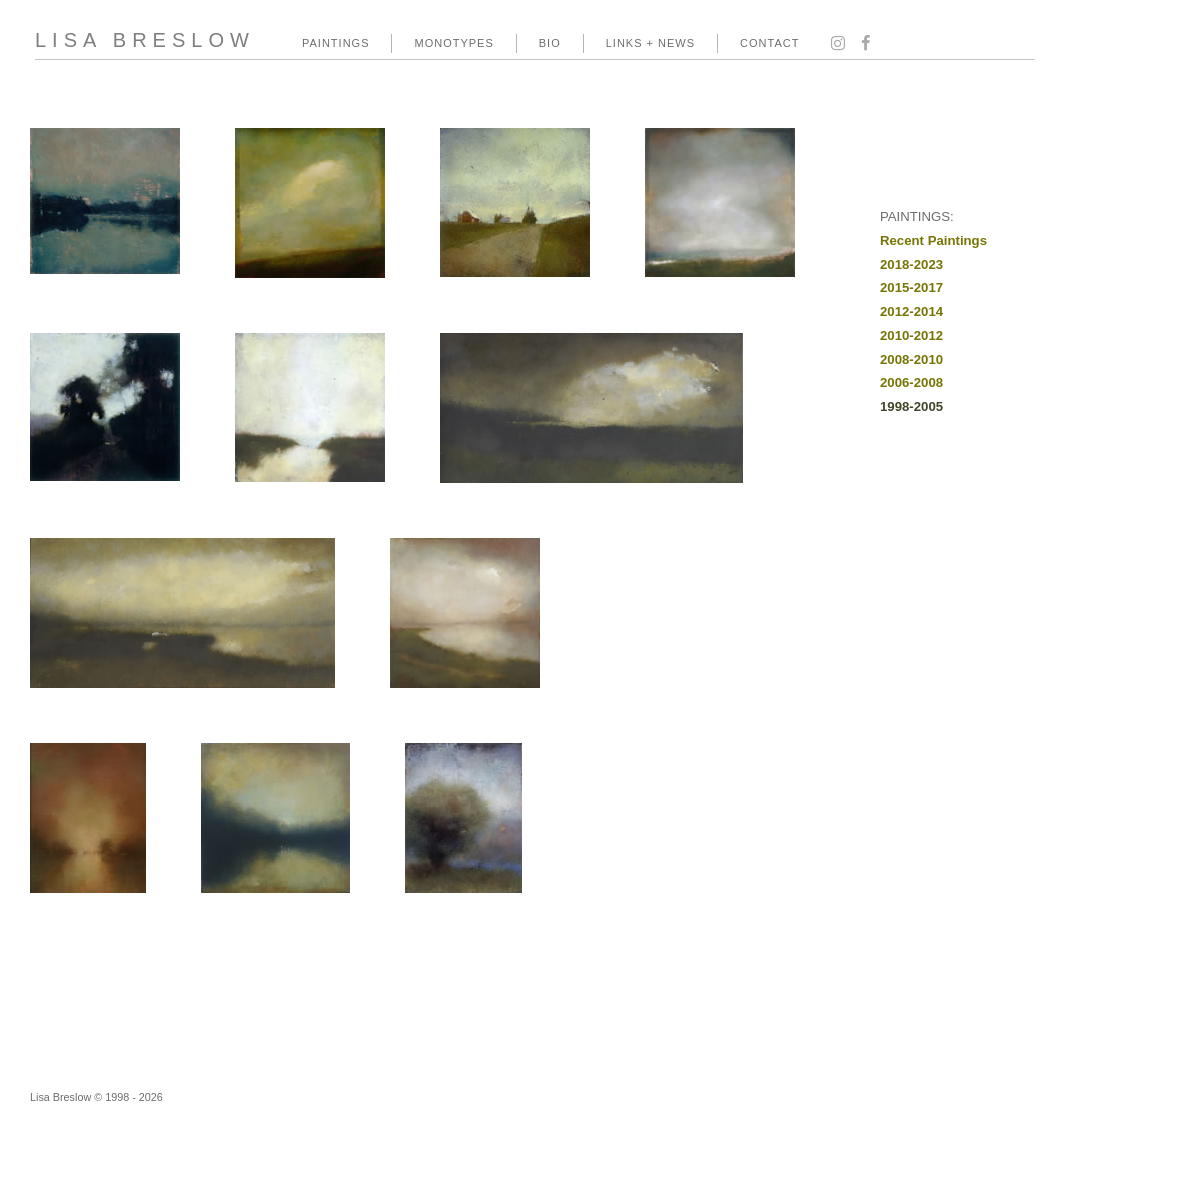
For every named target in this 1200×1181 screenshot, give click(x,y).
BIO (550, 43)
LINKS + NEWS (650, 43)
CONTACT (769, 43)
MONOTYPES (453, 43)
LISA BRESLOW (145, 40)
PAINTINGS (335, 43)
